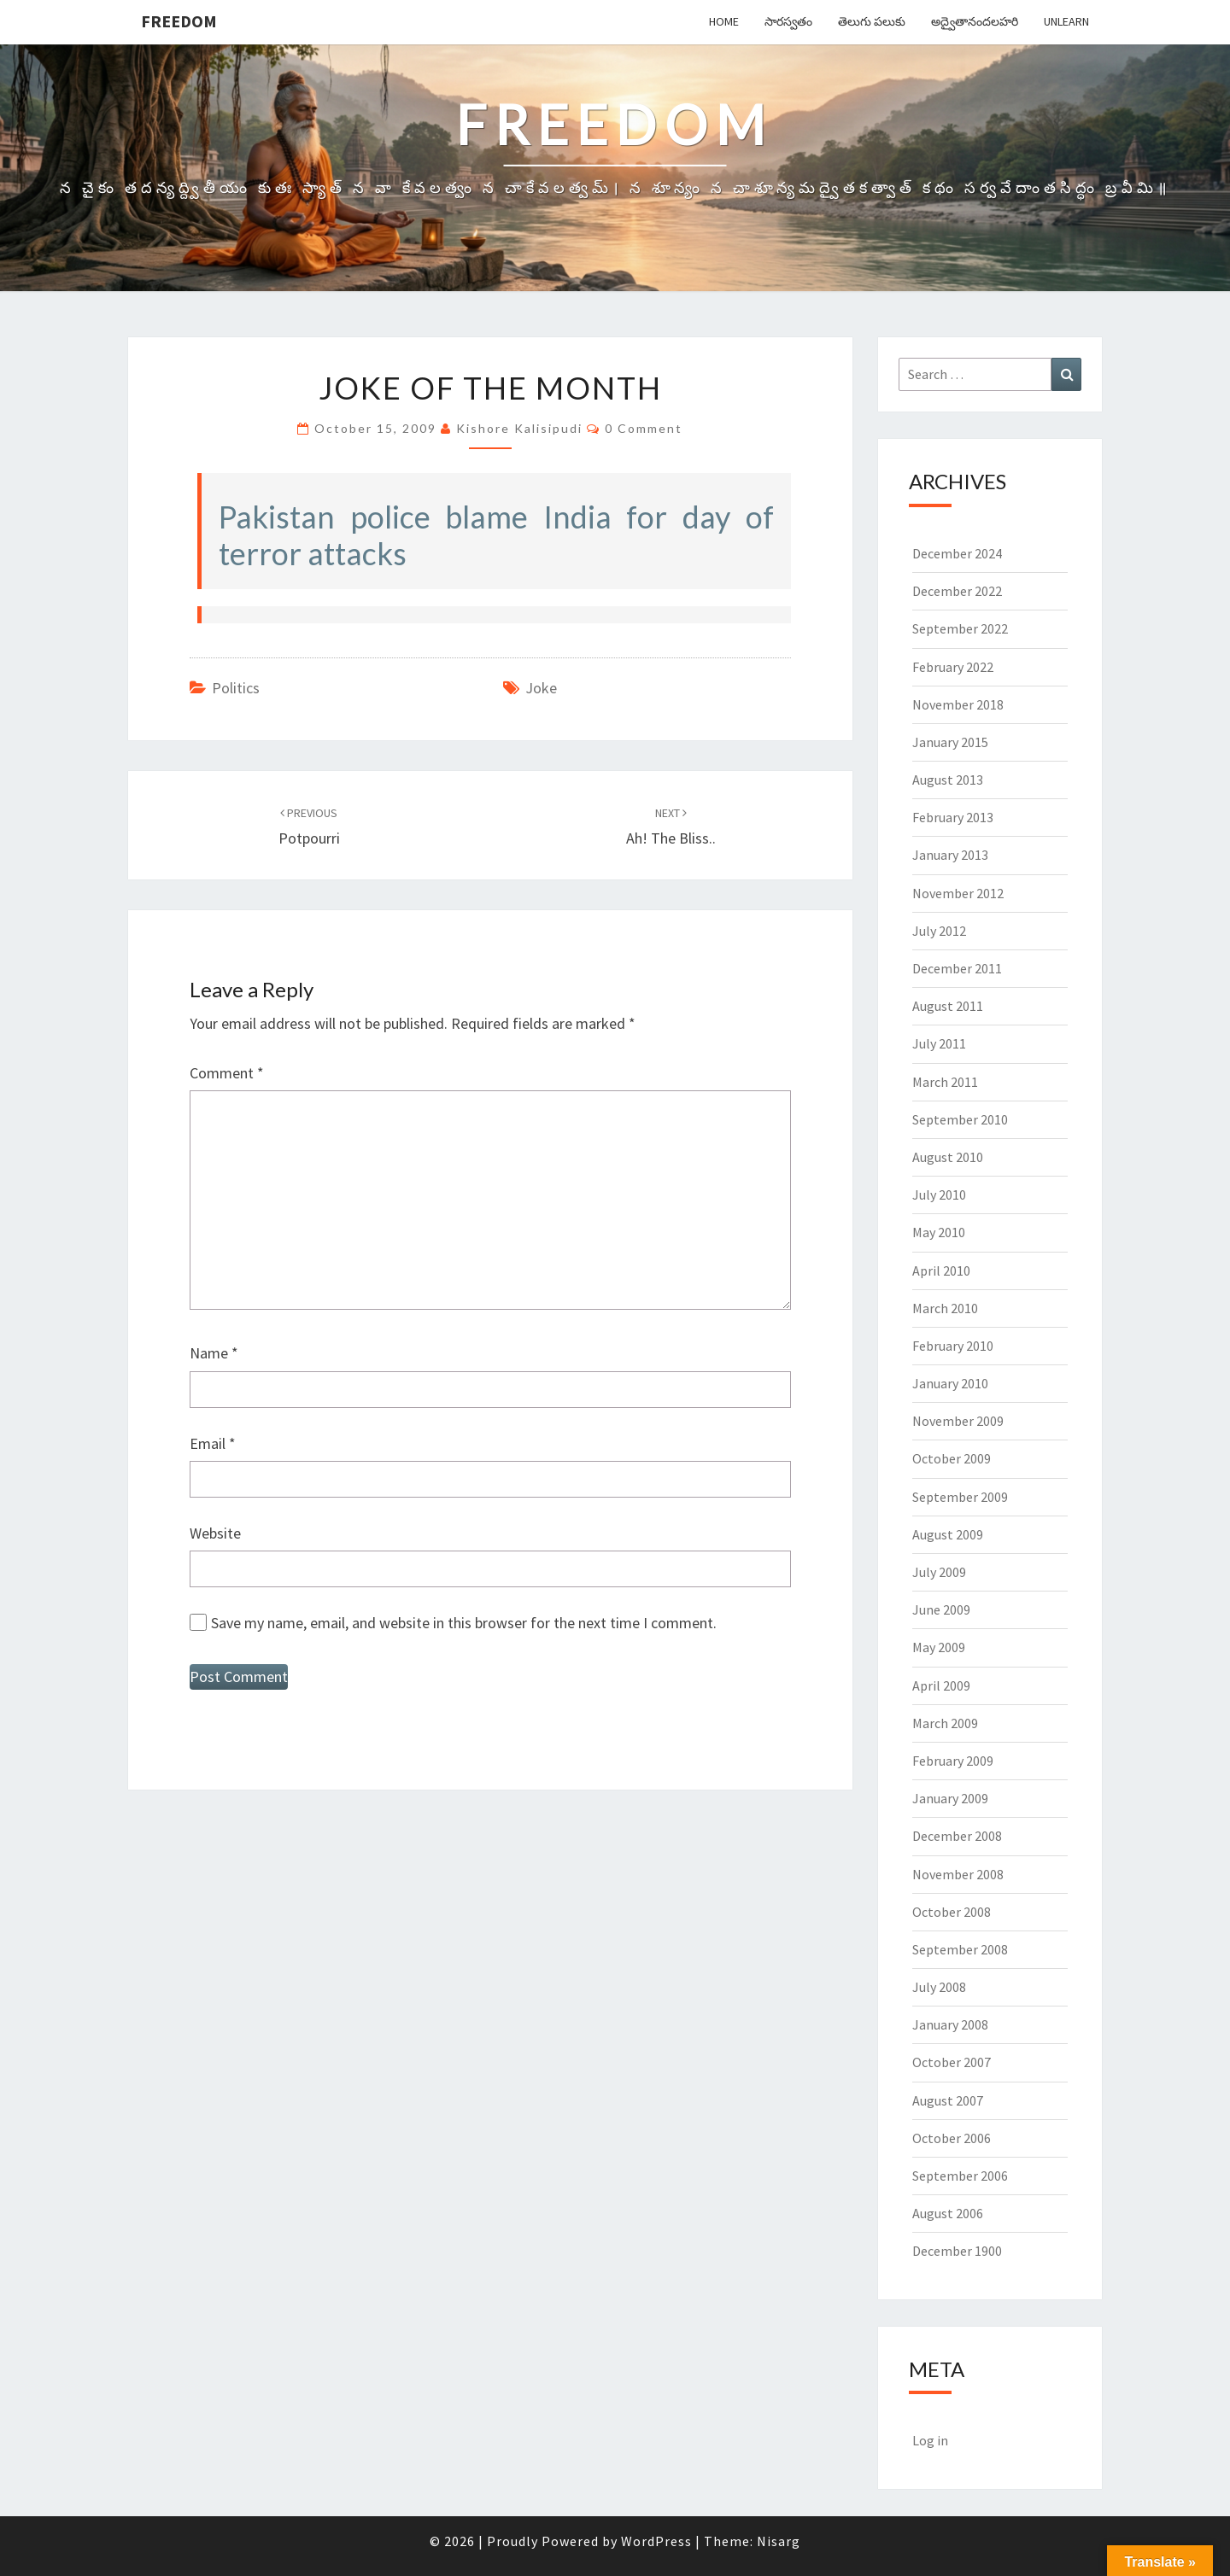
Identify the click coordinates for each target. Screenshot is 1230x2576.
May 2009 (938, 1647)
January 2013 (950, 854)
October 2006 (951, 2138)
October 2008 (951, 1911)
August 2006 (947, 2213)
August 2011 (947, 1005)
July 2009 (939, 1571)
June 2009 (941, 1609)
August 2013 (947, 779)
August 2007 (947, 2100)
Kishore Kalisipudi (519, 428)
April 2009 (941, 1685)
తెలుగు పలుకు (871, 21)
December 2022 (957, 590)
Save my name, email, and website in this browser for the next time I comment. (464, 1623)
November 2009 (958, 1420)
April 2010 (941, 1270)
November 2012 (958, 893)
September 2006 (960, 2175)
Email (213, 1443)
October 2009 (951, 1458)
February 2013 (952, 817)
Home (724, 21)
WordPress (656, 2541)
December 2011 (957, 968)
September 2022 (960, 628)
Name (214, 1353)
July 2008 (939, 1986)
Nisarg (778, 2541)
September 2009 (960, 1496)
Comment (227, 1073)
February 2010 (952, 1345)
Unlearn (1066, 21)
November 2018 (958, 704)
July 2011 (939, 1043)
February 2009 (952, 1760)
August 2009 (947, 1534)
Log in (930, 2440)
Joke (541, 688)
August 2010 (947, 1156)
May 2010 (938, 1232)
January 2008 (950, 2024)
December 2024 (957, 553)
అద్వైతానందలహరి (974, 21)
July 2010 (939, 1194)
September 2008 (960, 1949)
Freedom (179, 21)
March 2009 (945, 1723)
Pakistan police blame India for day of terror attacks (496, 535)
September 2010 (960, 1119)
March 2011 (945, 1081)
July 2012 (939, 930)
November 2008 (958, 1874)
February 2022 (952, 666)
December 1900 (957, 2250)
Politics (236, 688)
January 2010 (950, 1383)
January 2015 (950, 742)
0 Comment (643, 428)
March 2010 (945, 1308)
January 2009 (950, 1798)
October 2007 (951, 2062)
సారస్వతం (788, 21)
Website (215, 1533)
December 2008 (957, 1835)
